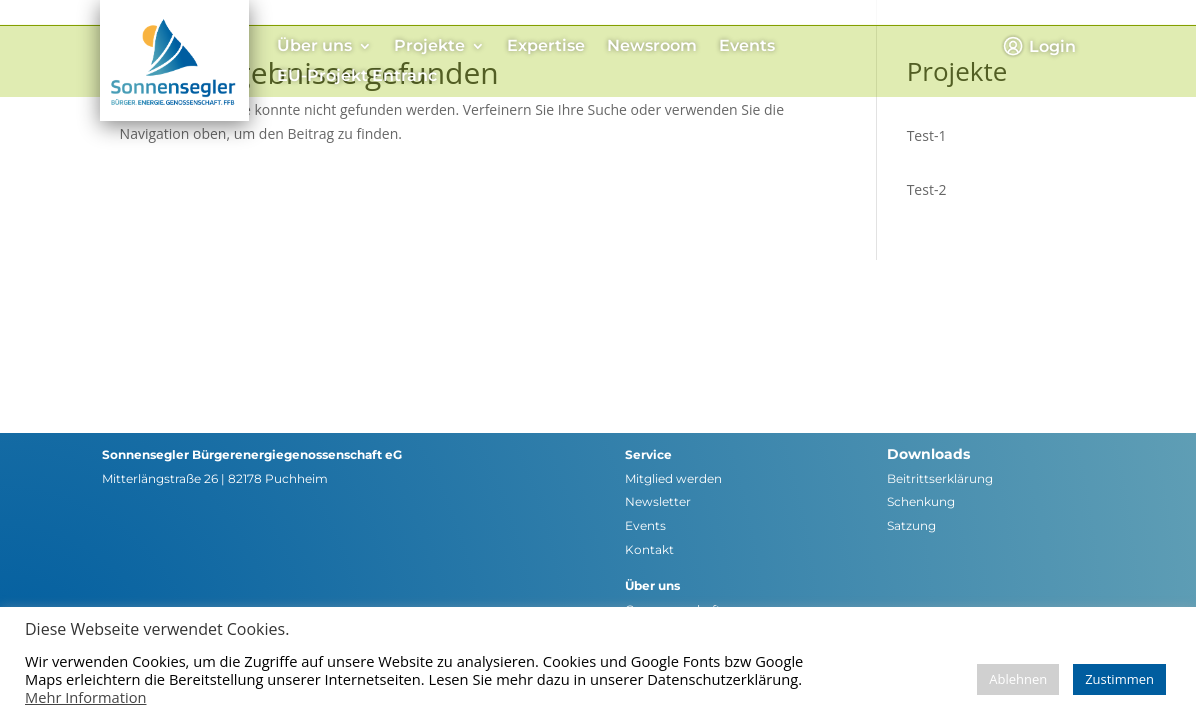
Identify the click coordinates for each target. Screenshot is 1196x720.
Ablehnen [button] (1018, 679)
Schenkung (921, 501)
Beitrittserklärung (940, 478)
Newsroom (652, 47)
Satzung (911, 525)
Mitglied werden (673, 478)
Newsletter (658, 501)
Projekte (429, 47)
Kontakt (649, 549)
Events (747, 47)
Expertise (546, 47)
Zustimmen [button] (1119, 679)
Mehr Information (85, 697)
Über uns (314, 47)
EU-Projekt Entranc (357, 77)
